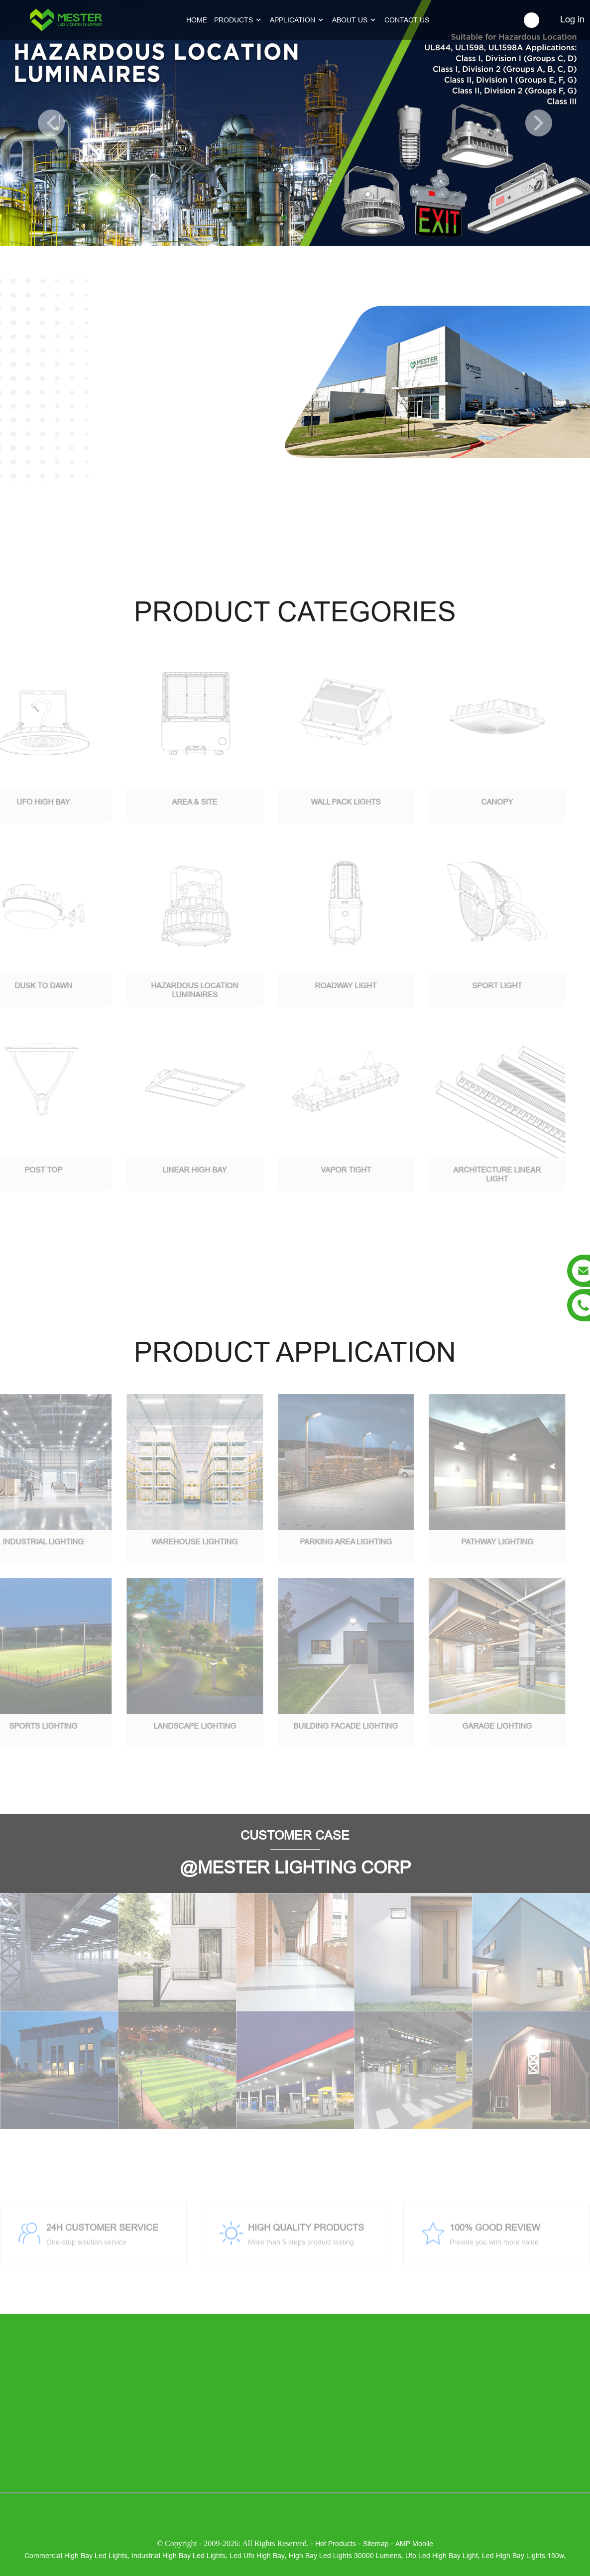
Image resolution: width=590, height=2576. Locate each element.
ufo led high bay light (441, 2556)
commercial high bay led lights (75, 2556)
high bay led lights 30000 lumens (345, 2556)
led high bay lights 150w (523, 2556)
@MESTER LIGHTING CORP (295, 1867)
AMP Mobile (414, 2544)
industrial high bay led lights (178, 2556)
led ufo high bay (257, 2556)
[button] (51, 123)
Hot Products (335, 2544)
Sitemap (376, 2544)
